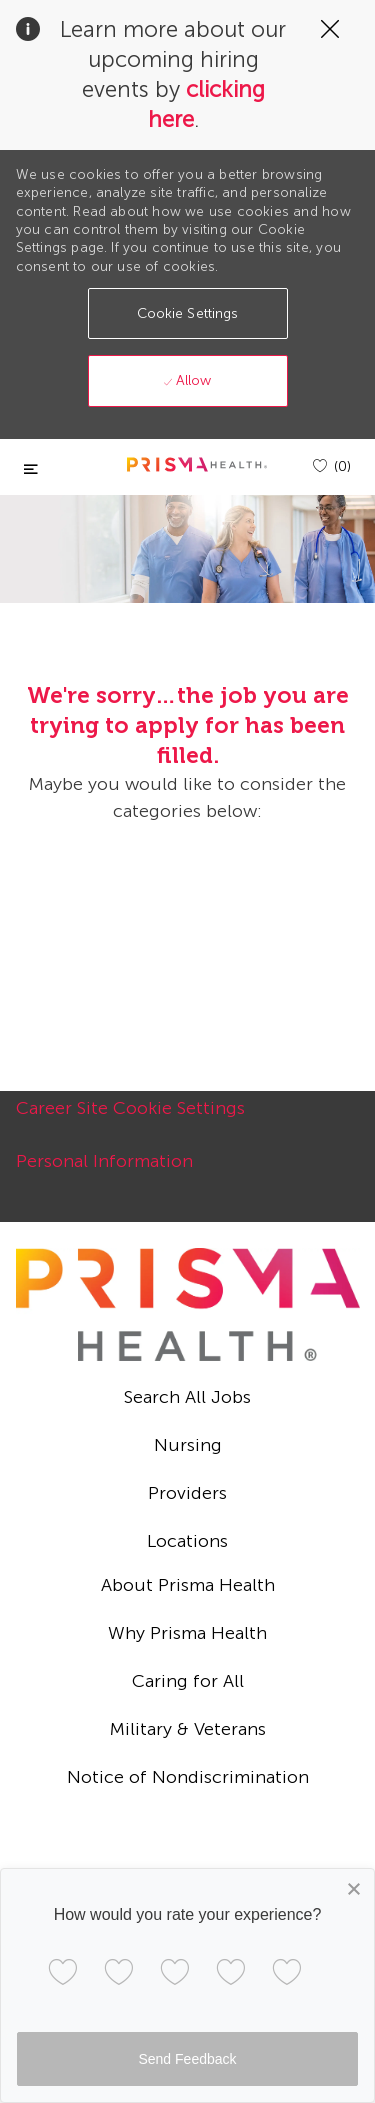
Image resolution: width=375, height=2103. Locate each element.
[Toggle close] (31, 469)
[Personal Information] (104, 1172)
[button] (188, 313)
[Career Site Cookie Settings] (130, 1119)
